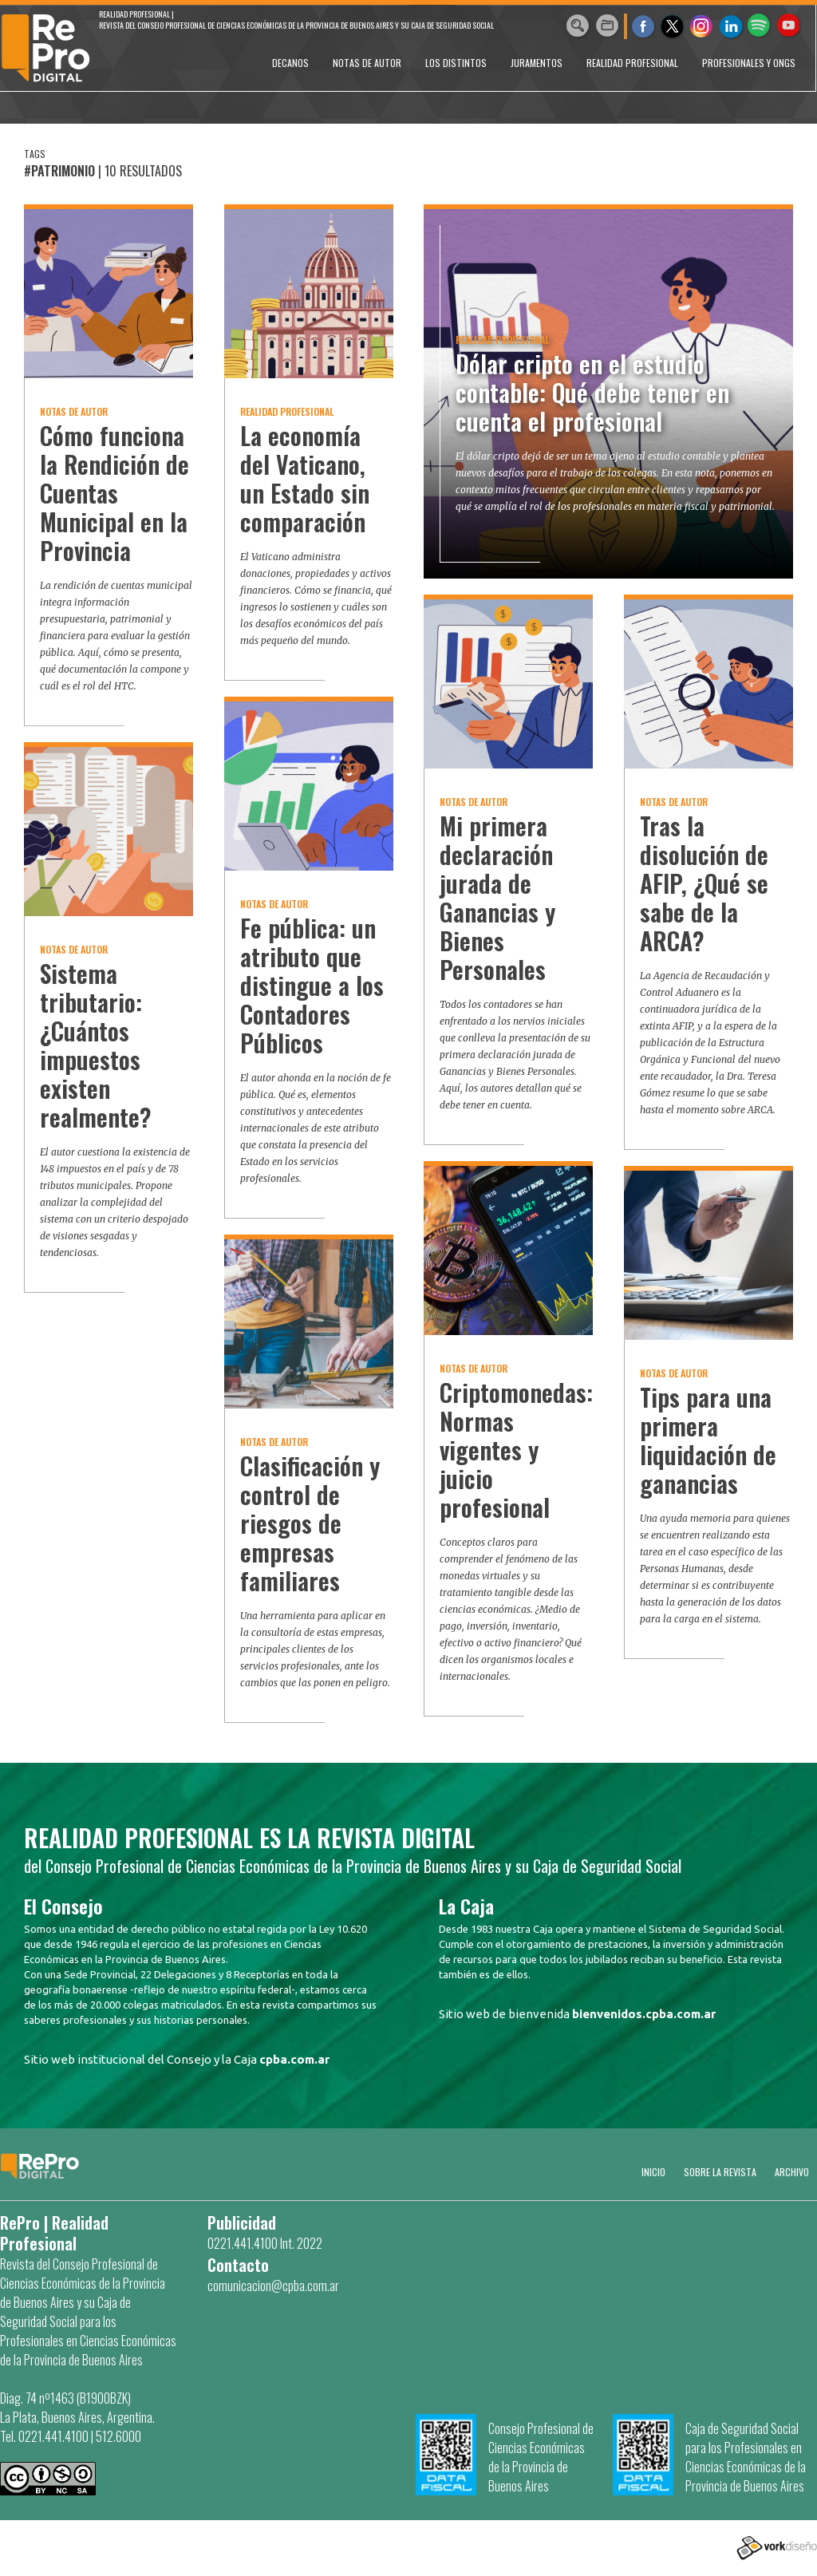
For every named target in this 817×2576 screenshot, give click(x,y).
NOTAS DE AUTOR (367, 62)
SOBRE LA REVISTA (720, 2172)
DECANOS (290, 62)
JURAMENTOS (536, 62)
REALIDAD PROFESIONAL (632, 62)
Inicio (653, 2172)
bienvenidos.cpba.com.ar (644, 2014)
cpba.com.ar (294, 2059)
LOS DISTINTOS (456, 62)
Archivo (792, 2172)
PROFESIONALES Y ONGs (748, 62)
